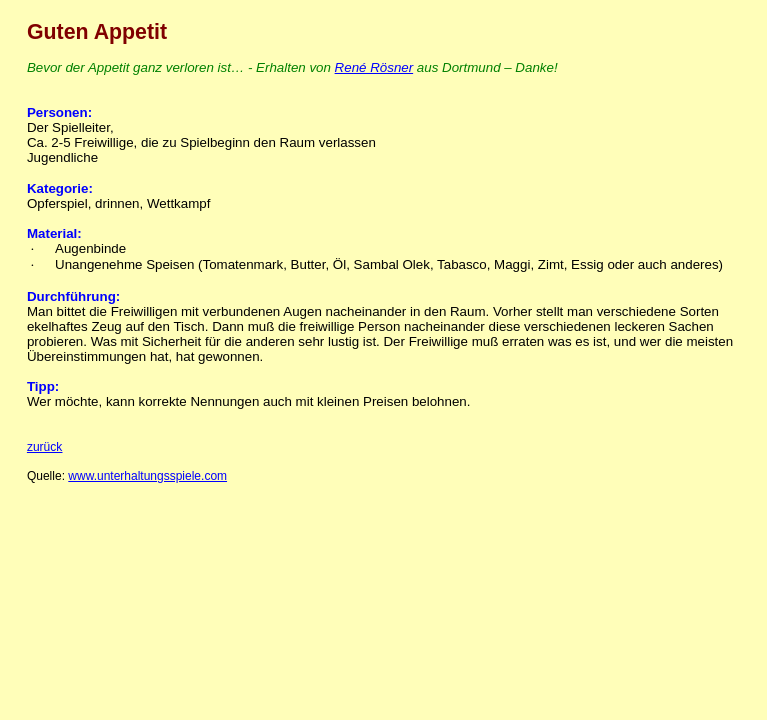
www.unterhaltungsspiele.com (147, 476)
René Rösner (374, 67)
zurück (44, 447)
